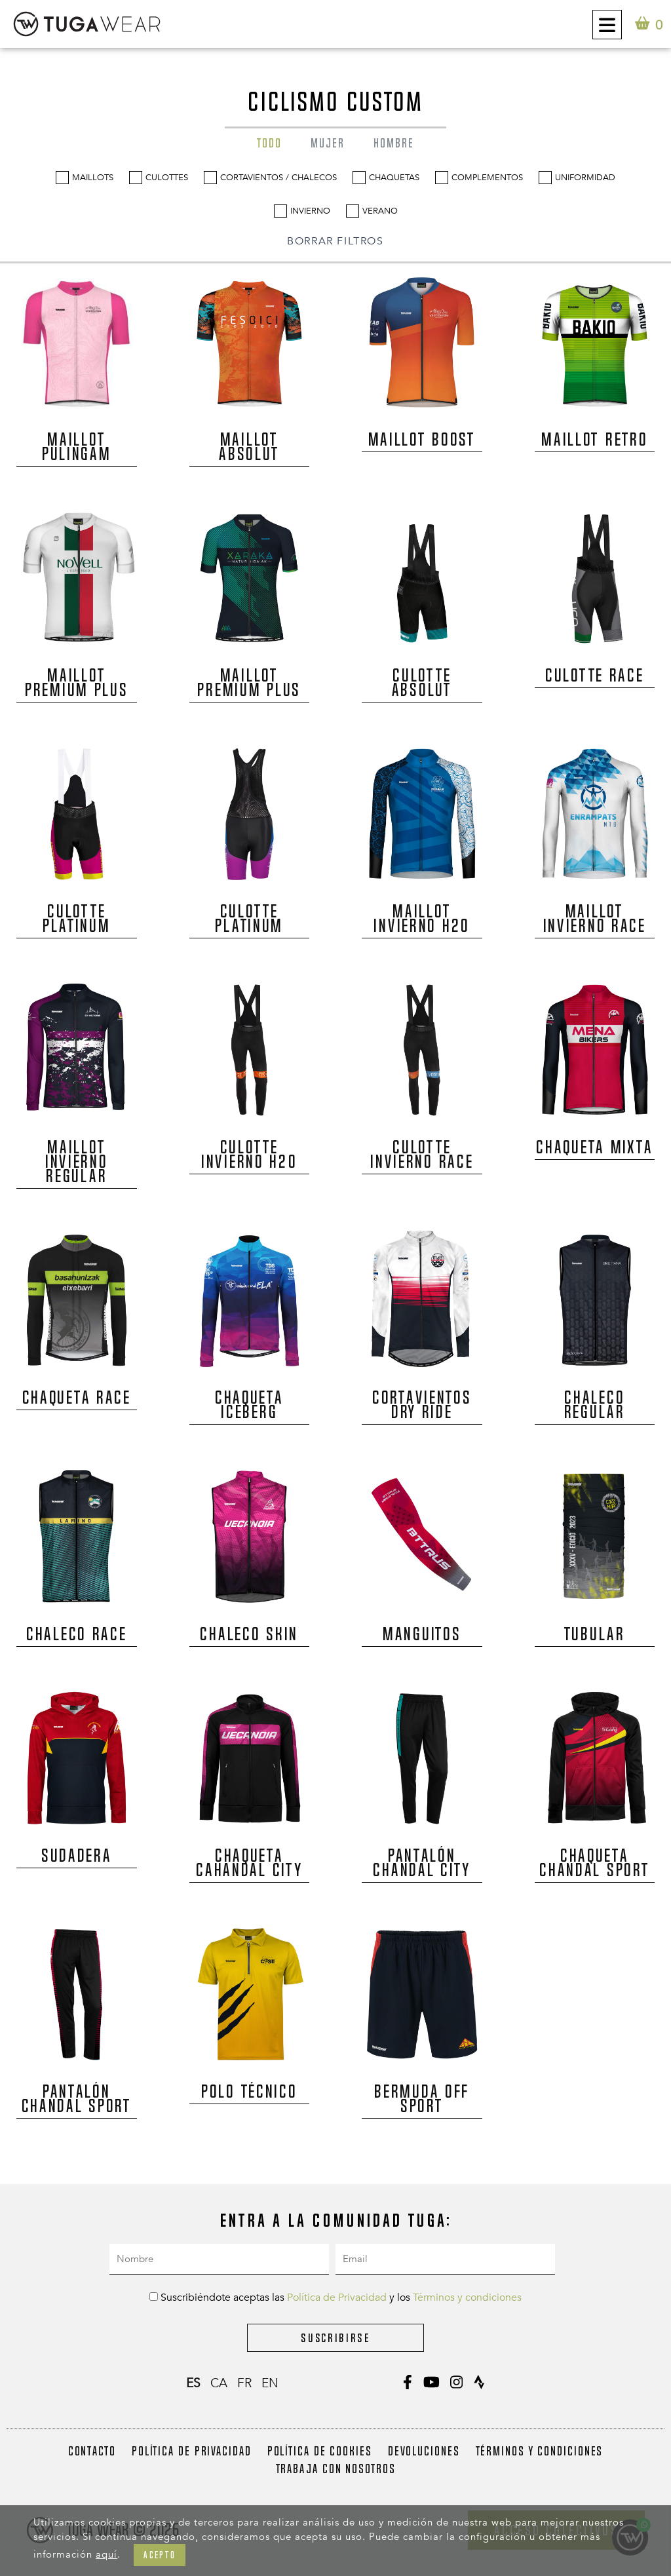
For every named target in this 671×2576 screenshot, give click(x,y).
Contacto (92, 2450)
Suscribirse (335, 2338)
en (269, 2383)
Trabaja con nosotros (336, 2468)
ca (218, 2383)
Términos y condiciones (467, 2297)
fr (244, 2383)
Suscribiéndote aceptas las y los (335, 2297)
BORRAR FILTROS (335, 241)
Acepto (160, 2555)
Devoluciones (424, 2450)
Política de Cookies (319, 2450)
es (193, 2383)
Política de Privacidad (337, 2297)
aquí (106, 2554)
